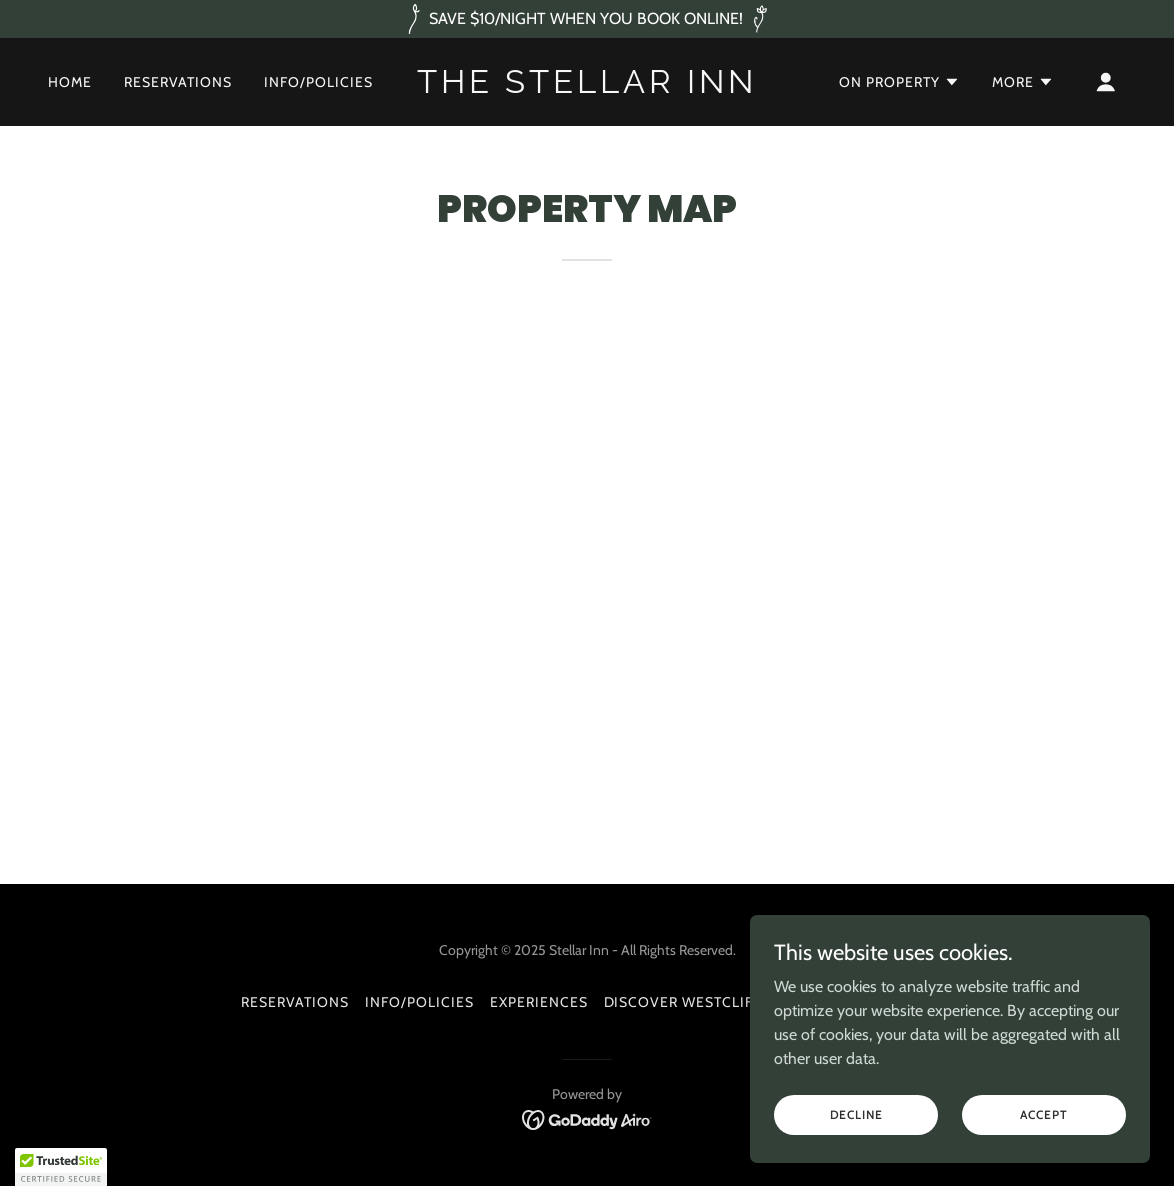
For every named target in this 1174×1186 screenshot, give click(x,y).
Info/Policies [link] (318, 82)
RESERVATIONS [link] (178, 82)
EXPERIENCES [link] (539, 1002)
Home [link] (70, 82)
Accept (1043, 1114)
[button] (899, 82)
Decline (856, 1114)
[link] (586, 87)
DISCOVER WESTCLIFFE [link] (687, 1002)
